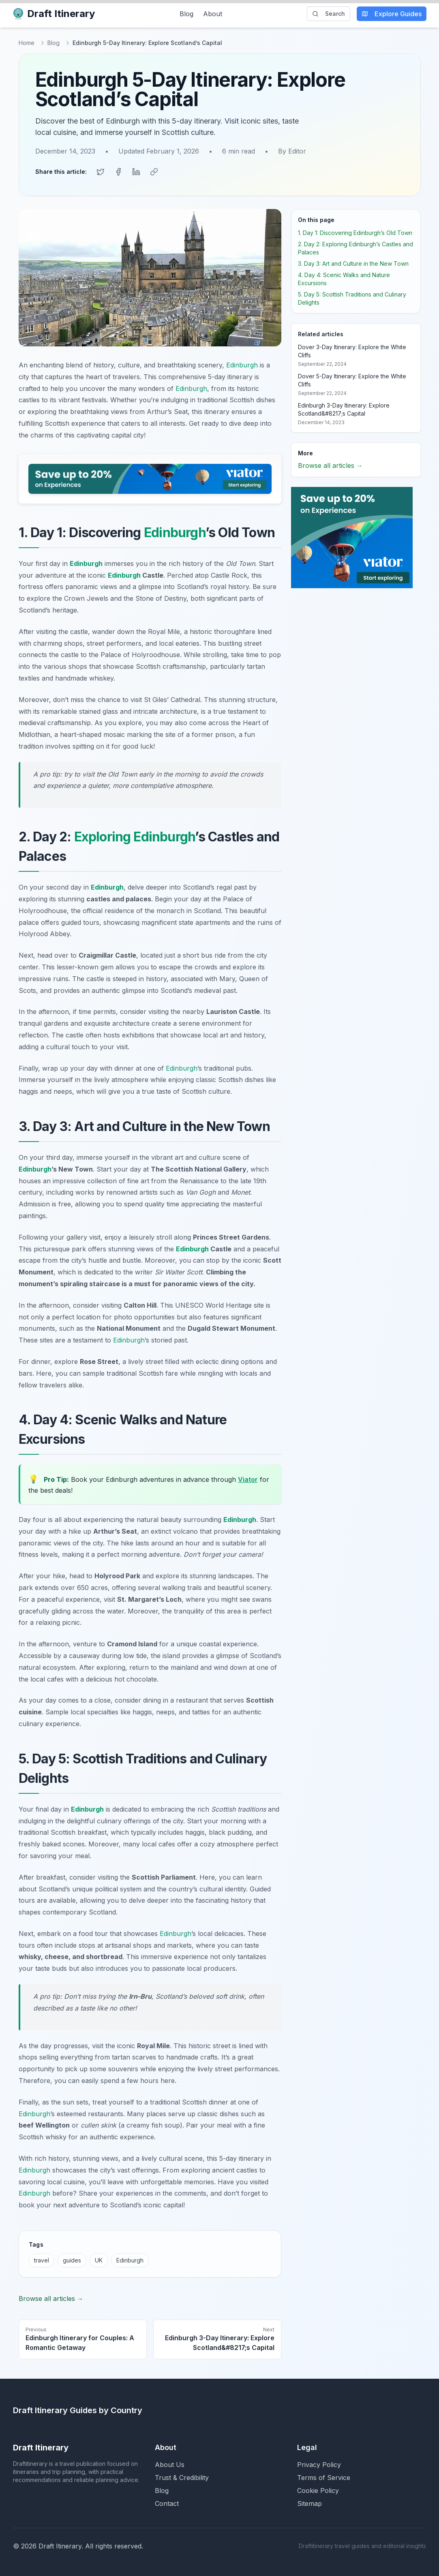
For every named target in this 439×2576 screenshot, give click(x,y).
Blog (186, 14)
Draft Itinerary (54, 13)
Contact (167, 2503)
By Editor (292, 151)
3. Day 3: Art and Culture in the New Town (353, 262)
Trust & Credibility (182, 2477)
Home (26, 42)
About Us (169, 2464)
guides (72, 2259)
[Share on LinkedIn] (136, 171)
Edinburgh (242, 364)
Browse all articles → (51, 2298)
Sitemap (309, 2503)
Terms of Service (323, 2477)
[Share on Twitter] (100, 171)
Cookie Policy (318, 2490)
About (212, 14)
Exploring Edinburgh (134, 836)
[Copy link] (154, 171)
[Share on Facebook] (118, 171)
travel (41, 2259)
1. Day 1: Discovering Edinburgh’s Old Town (355, 231)
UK (99, 2259)
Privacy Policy (319, 2464)
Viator (248, 1479)
